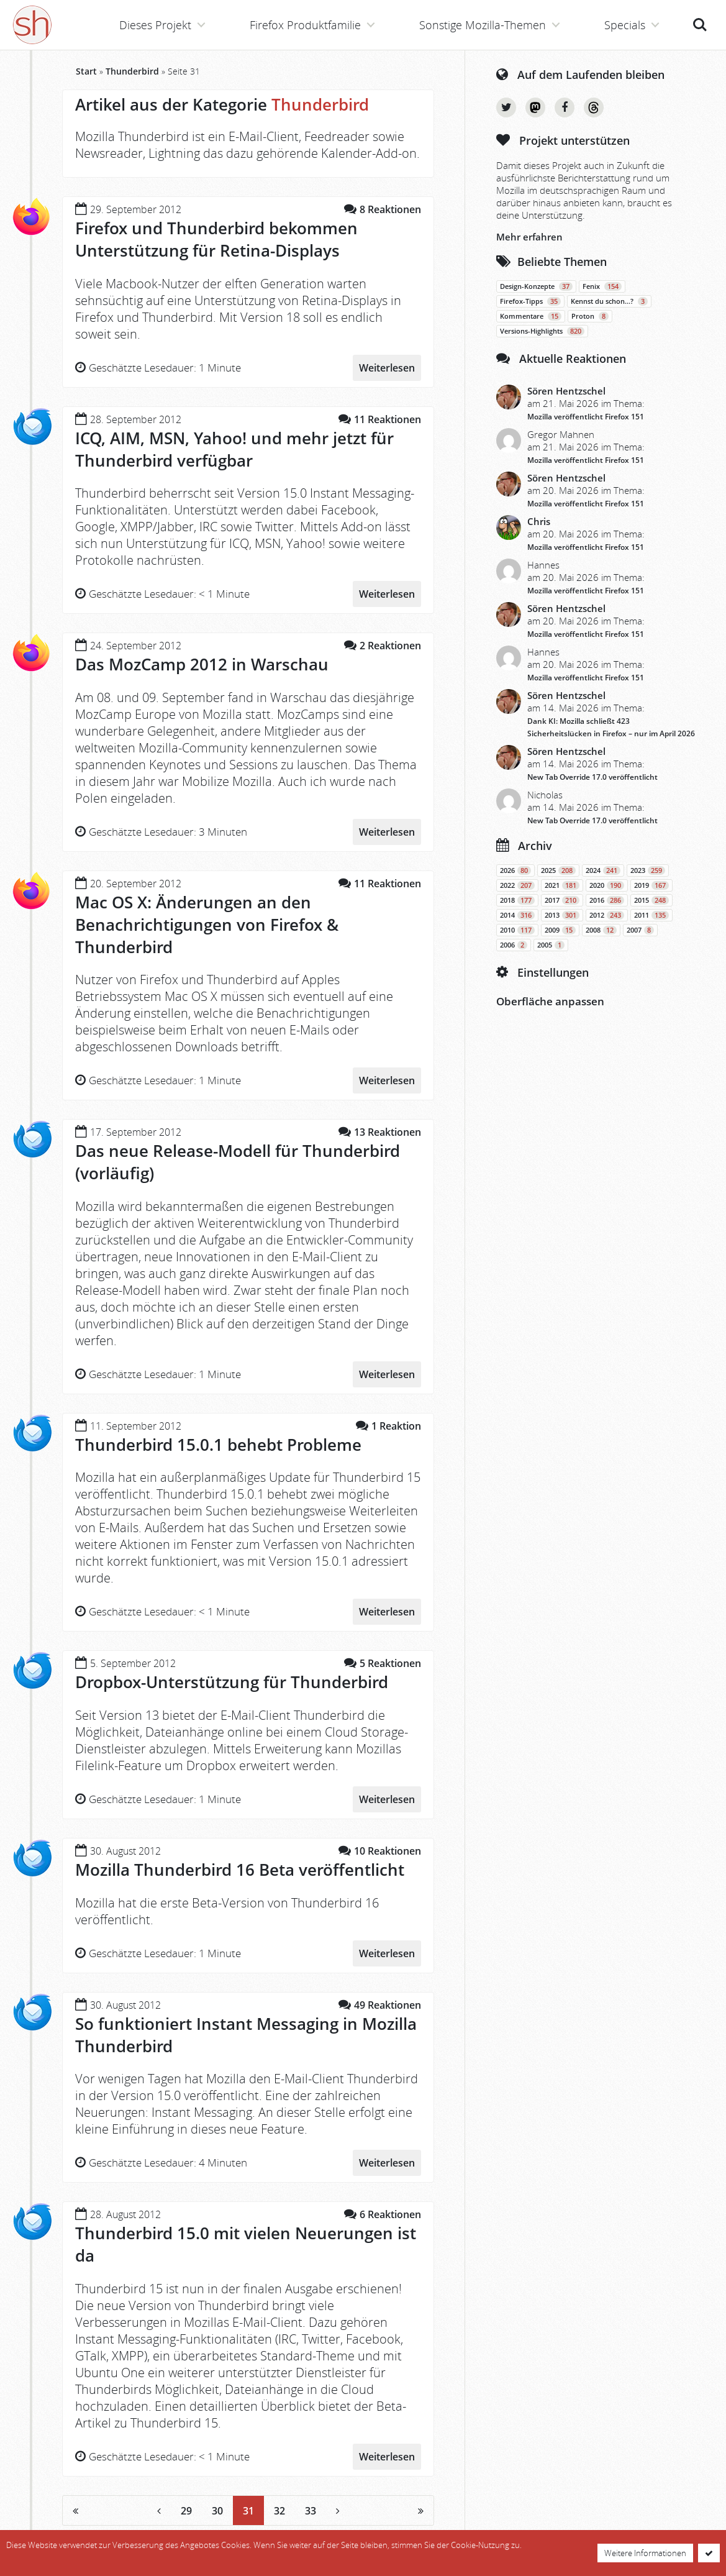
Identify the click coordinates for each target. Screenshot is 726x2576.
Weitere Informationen (645, 2553)
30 (217, 2511)
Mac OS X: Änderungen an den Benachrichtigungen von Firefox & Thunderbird (206, 924)
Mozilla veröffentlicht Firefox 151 (585, 416)
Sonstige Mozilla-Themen (482, 24)
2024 (603, 870)
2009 (560, 930)
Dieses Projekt (155, 24)
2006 (513, 945)
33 (310, 2511)
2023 (647, 870)
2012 (606, 915)
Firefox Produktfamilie (305, 24)
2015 (651, 900)
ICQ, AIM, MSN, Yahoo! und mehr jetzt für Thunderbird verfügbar (234, 449)
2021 (562, 885)
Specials (624, 24)
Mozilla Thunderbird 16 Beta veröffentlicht (239, 1869)
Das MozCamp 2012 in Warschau (202, 664)
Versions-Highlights (542, 331)
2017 (562, 900)
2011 (651, 915)
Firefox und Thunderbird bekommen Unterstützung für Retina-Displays (216, 239)
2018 (517, 900)
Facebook (564, 107)
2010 (517, 930)
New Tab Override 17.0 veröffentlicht (592, 777)
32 (279, 2511)
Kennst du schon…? (609, 301)
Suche (700, 25)
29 (186, 2511)
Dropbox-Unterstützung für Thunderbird (231, 1682)
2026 (515, 870)
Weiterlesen (387, 368)
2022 (517, 885)
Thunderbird (132, 71)
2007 (640, 930)
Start (86, 71)
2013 (562, 915)
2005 (551, 945)
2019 (651, 885)
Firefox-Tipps (530, 301)
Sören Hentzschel (566, 391)
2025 (558, 870)
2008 (601, 930)
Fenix (602, 286)
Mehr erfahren (529, 237)
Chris (538, 521)
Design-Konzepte (536, 286)
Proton (590, 316)
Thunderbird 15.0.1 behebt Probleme (218, 1444)
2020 (606, 885)
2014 (517, 915)
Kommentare (530, 316)
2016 (606, 900)
